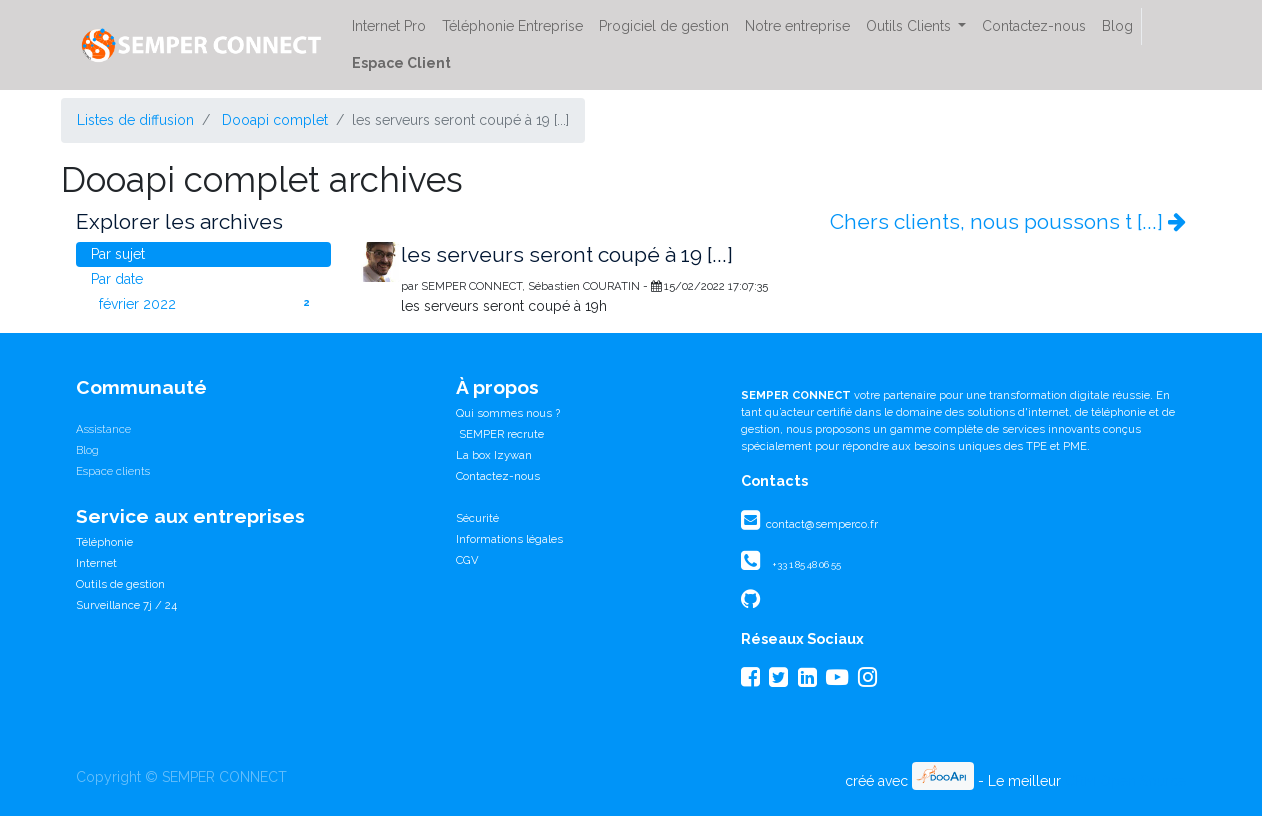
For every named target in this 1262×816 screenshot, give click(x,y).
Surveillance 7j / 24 (126, 605)
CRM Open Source (1125, 781)
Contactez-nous (498, 476)
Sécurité (477, 518)
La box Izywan (494, 455)
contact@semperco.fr (820, 524)
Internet (96, 563)
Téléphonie (104, 542)
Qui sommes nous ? (508, 413)
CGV (467, 560)
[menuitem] (389, 26)
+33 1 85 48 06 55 (806, 564)
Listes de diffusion (135, 120)
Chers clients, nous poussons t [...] (1008, 221)
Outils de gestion (120, 584)
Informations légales (509, 539)
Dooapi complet (275, 120)
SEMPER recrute (500, 434)
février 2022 (207, 303)
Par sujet (118, 254)
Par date (117, 279)
